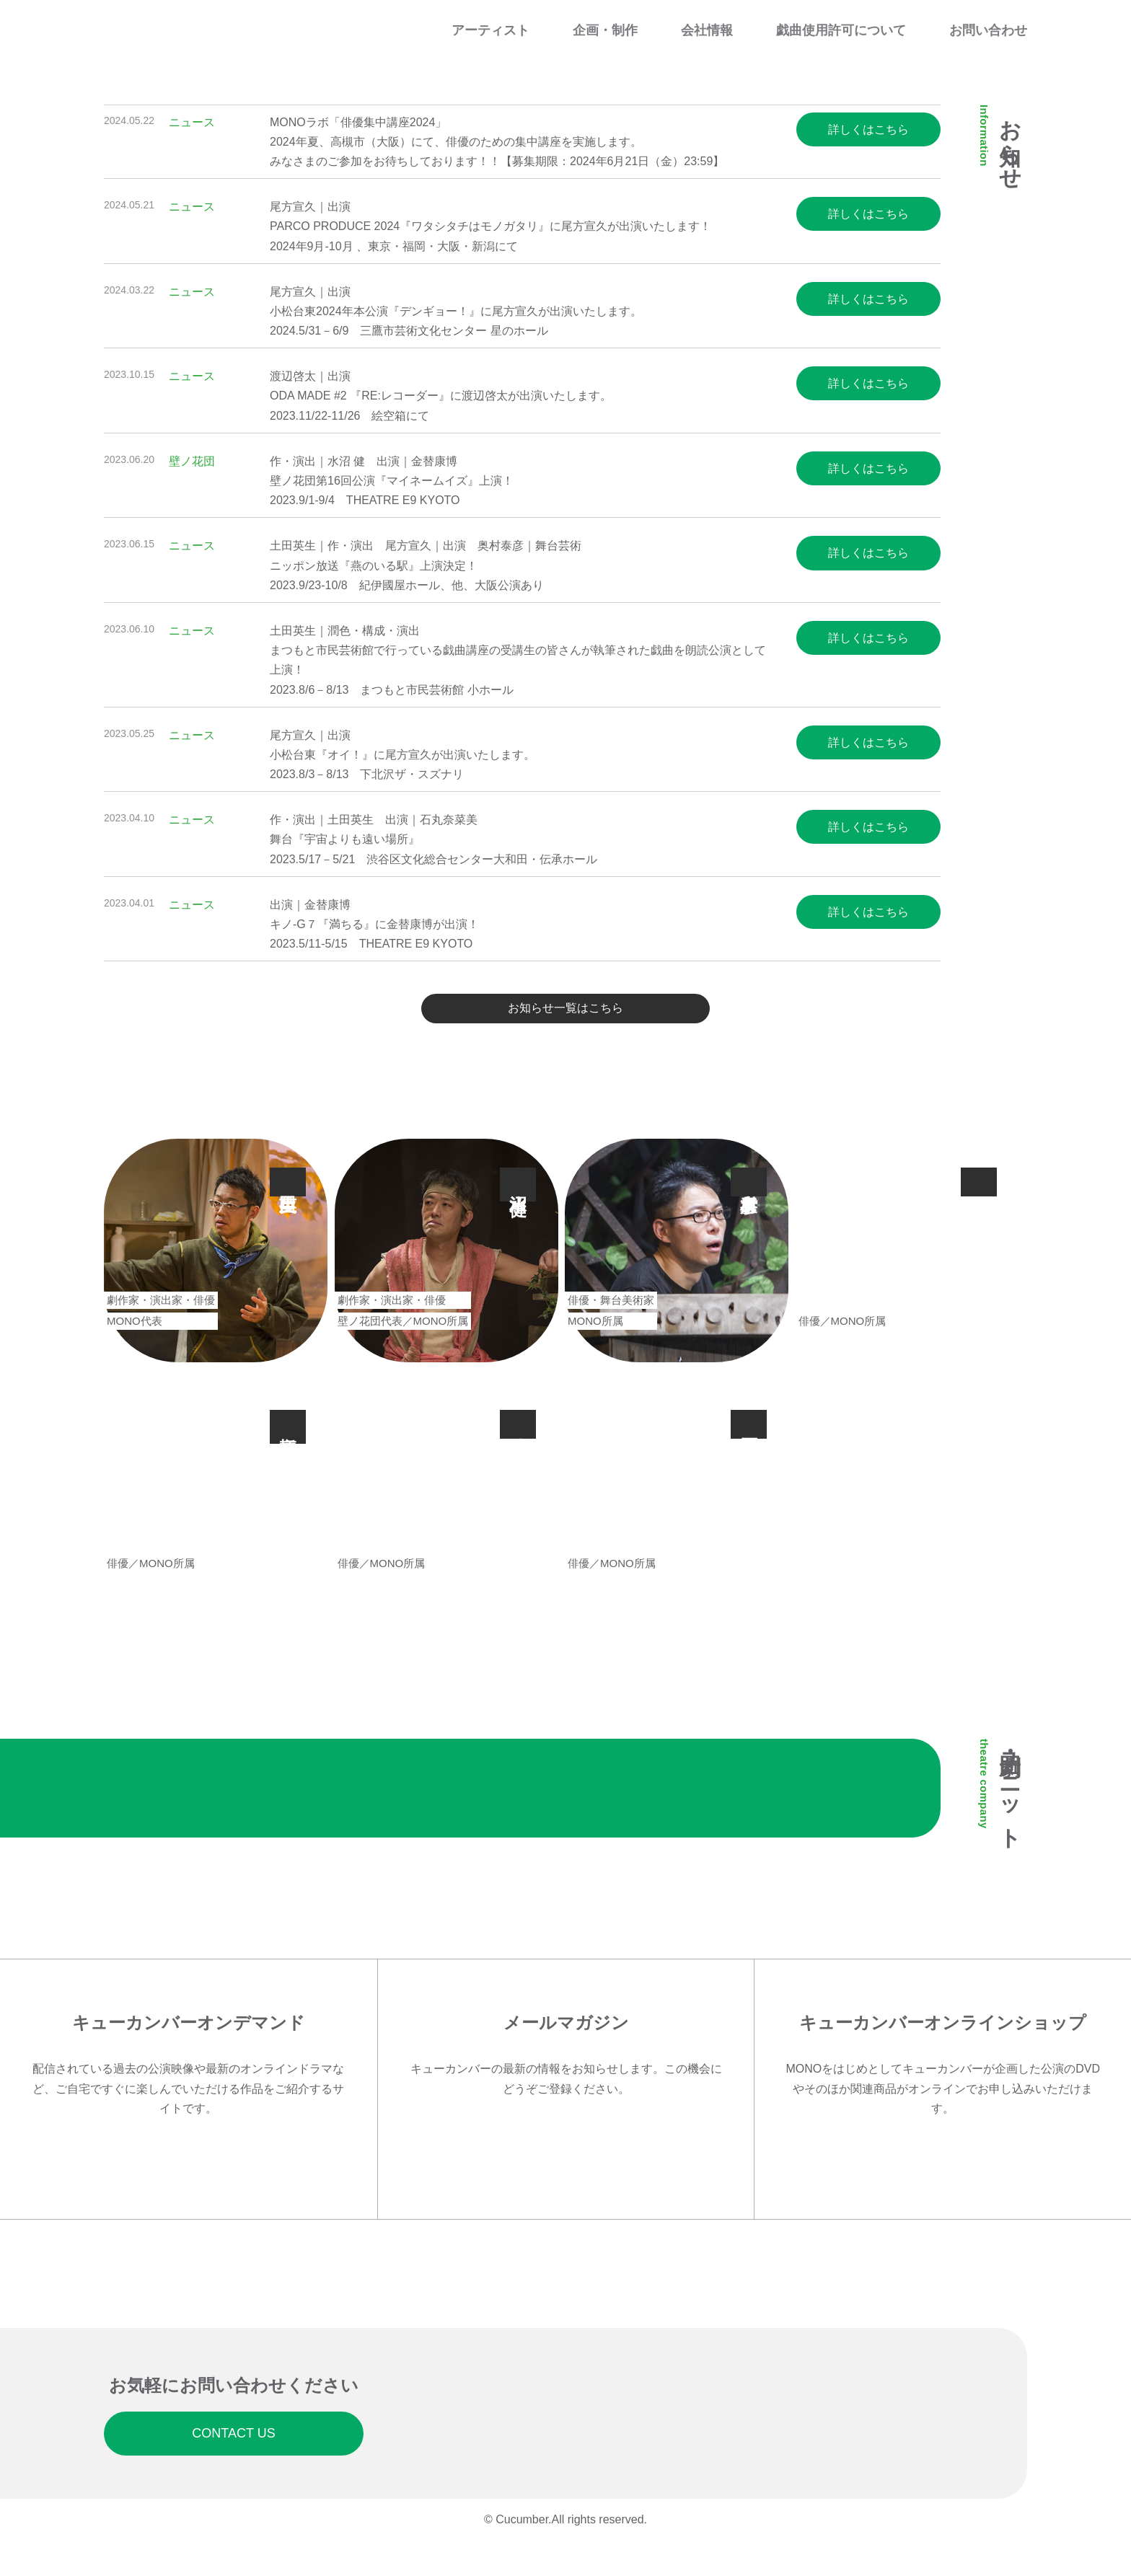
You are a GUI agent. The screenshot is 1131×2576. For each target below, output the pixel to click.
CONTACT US (233, 2462)
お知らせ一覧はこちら (565, 1015)
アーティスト (490, 30)
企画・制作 (605, 30)
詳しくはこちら (868, 129)
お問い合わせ (988, 30)
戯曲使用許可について (841, 30)
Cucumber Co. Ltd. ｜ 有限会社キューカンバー (169, 28)
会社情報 (707, 30)
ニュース (192, 122)
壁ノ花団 (192, 461)
